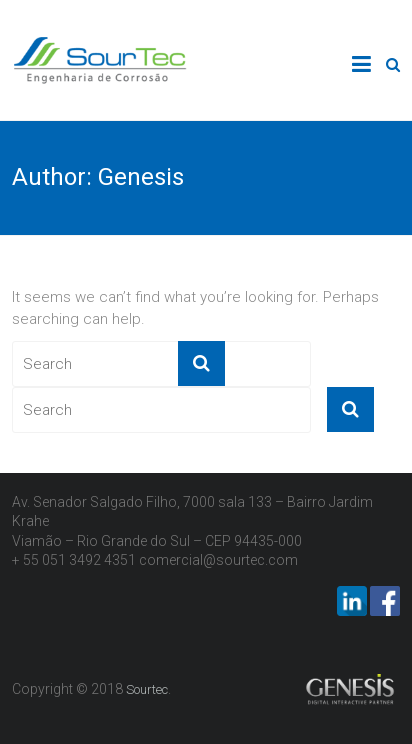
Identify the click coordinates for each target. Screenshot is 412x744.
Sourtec (147, 689)
